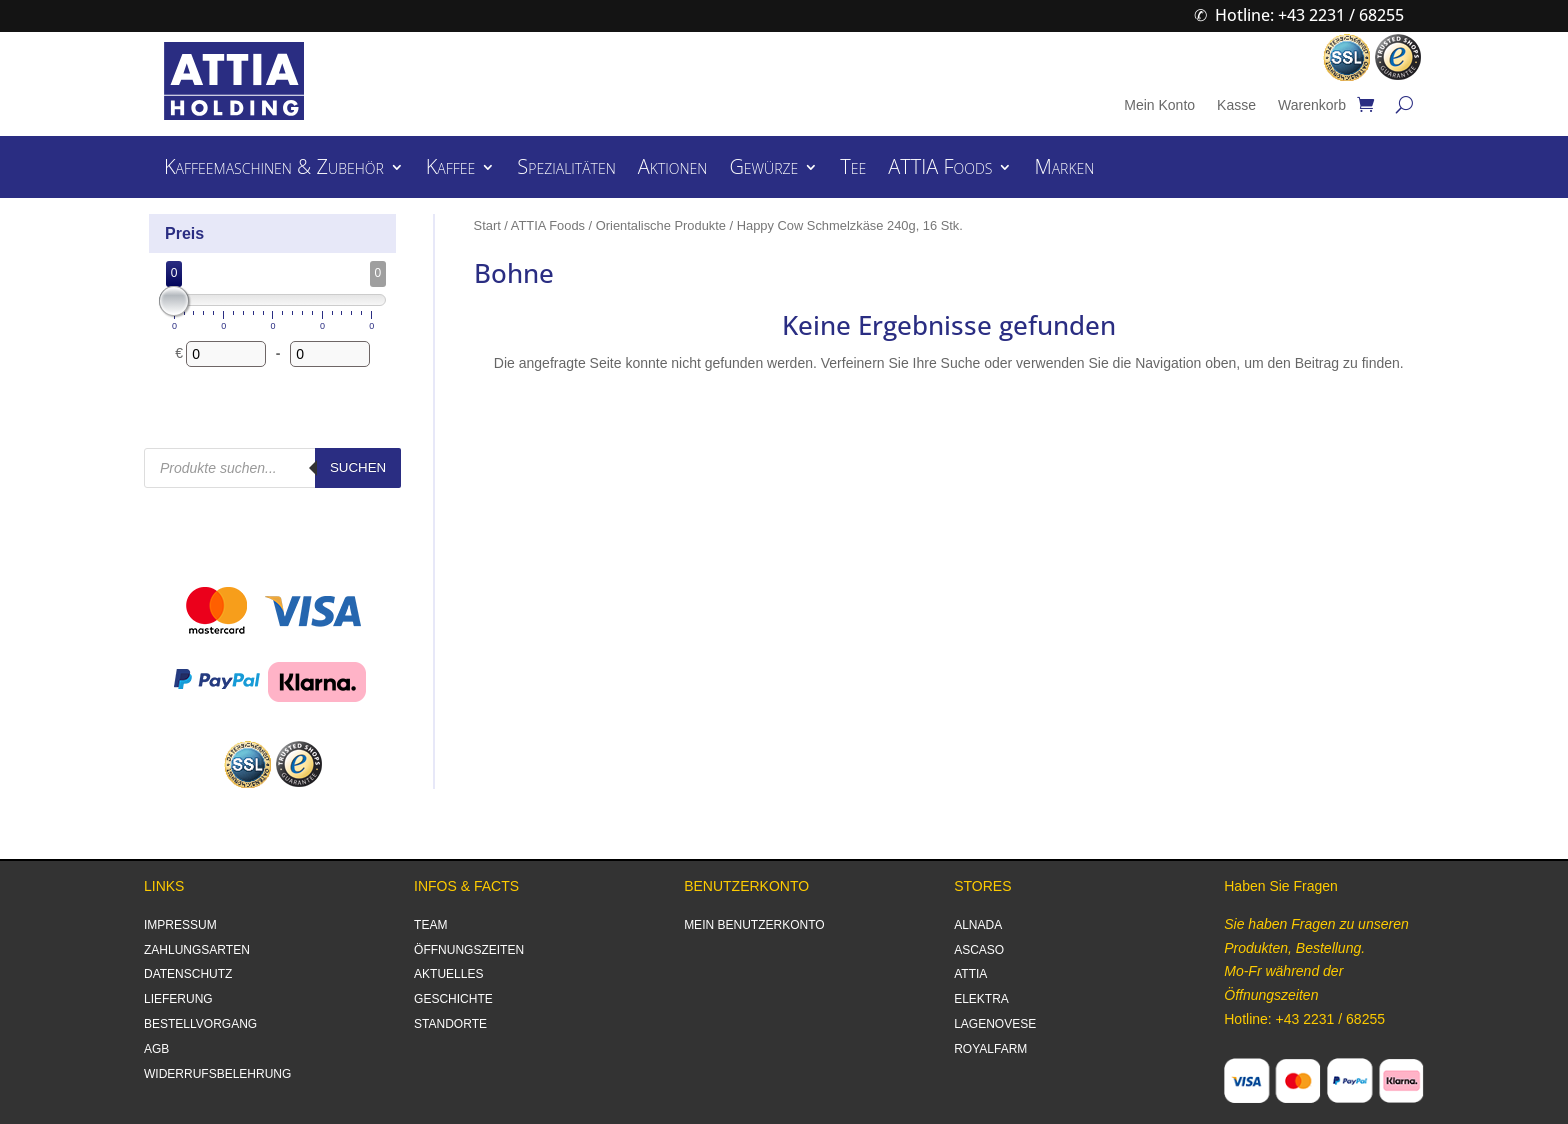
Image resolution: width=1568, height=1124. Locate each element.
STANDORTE (450, 1024)
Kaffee (451, 170)
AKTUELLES (448, 974)
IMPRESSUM (180, 925)
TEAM (430, 925)
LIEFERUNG (178, 999)
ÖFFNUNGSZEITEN (469, 950)
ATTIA (970, 974)
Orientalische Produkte (661, 225)
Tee (853, 170)
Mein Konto (1159, 105)
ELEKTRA (981, 999)
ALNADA (978, 925)
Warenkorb (1312, 105)
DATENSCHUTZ (188, 974)
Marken (1064, 170)
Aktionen (673, 170)
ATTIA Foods (940, 170)
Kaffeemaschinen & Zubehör (274, 170)
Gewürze (763, 170)
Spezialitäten (566, 170)
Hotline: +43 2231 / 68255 (1309, 15)
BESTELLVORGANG (200, 1024)
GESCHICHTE (453, 999)
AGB (156, 1049)
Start (487, 225)
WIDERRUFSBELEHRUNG (217, 1074)
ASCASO (979, 950)
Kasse (1236, 105)
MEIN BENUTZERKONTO (754, 925)
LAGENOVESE (995, 1024)
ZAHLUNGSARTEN (197, 950)
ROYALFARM (990, 1049)
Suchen (358, 467)
